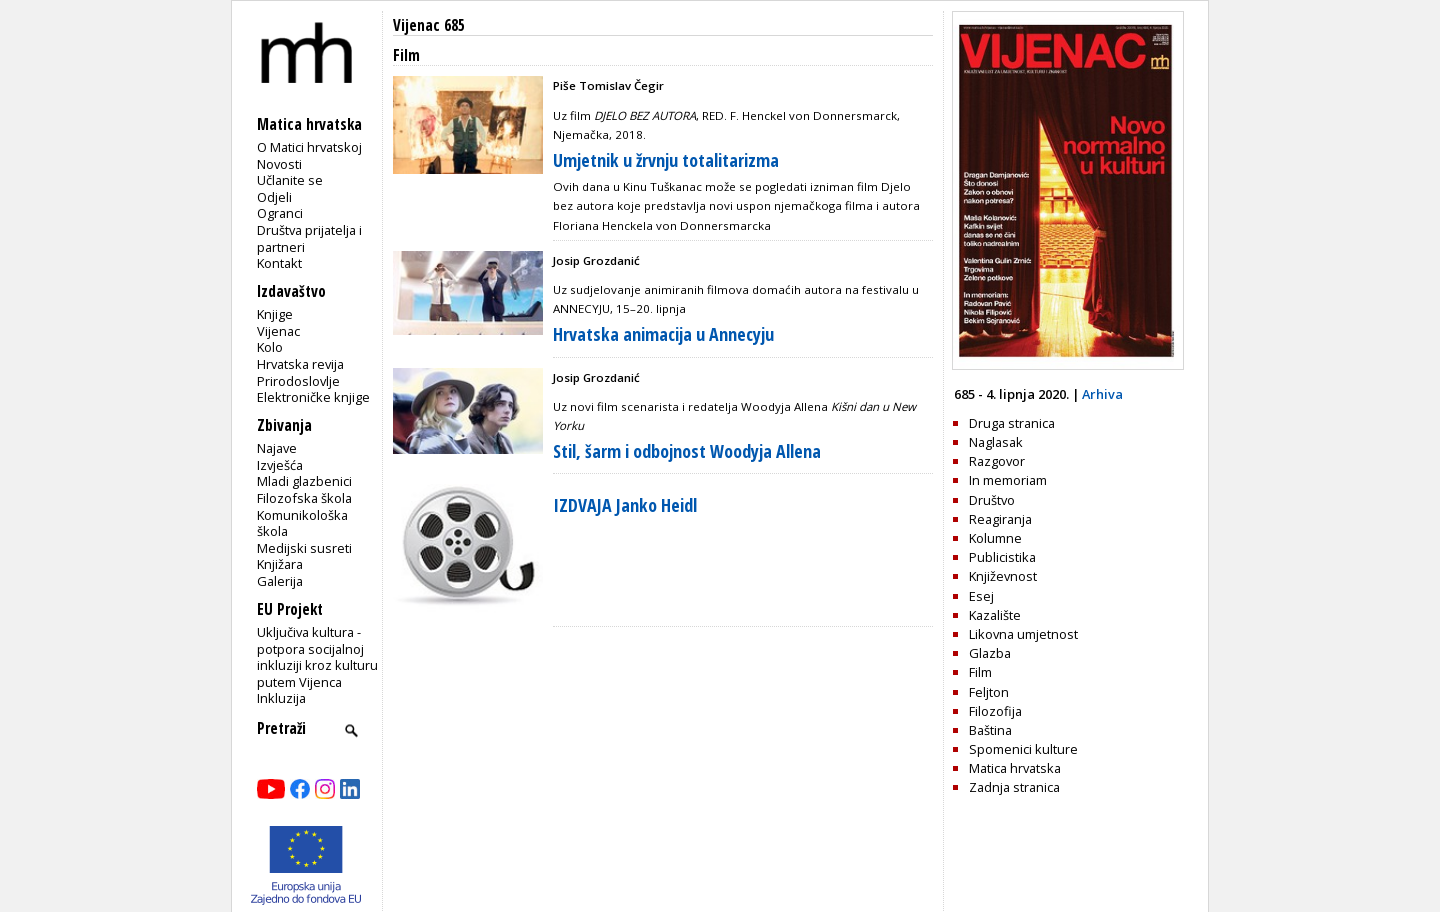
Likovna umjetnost (1023, 634)
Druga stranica (1012, 423)
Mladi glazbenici (304, 481)
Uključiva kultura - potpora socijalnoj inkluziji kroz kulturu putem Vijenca (317, 657)
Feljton (989, 692)
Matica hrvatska (1015, 768)
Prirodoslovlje (298, 381)
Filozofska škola (304, 498)
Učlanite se (290, 180)
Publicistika (1002, 557)
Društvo (992, 500)
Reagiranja (1000, 519)
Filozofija (995, 711)
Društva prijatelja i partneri (309, 238)
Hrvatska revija (300, 364)
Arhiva (1102, 394)
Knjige (275, 314)
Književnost (1003, 576)
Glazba (990, 653)
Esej (981, 596)
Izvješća (280, 465)
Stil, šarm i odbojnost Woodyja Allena (687, 451)
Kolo (270, 347)
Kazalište (995, 615)
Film (980, 672)
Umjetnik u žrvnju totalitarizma (666, 160)
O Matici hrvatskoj (309, 147)
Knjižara (280, 564)
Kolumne (995, 538)
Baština (990, 730)
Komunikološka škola (302, 523)
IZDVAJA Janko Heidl (625, 505)
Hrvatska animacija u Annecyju (663, 334)
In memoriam (1008, 480)
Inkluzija (281, 698)
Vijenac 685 (429, 25)
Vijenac (278, 331)
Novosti (279, 164)
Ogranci (280, 213)
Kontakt (279, 263)
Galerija (280, 581)
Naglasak (996, 442)
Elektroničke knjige (313, 397)
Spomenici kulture (1023, 749)
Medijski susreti (304, 548)
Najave (277, 448)
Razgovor (997, 461)
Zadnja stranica (1014, 787)
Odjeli (274, 197)
